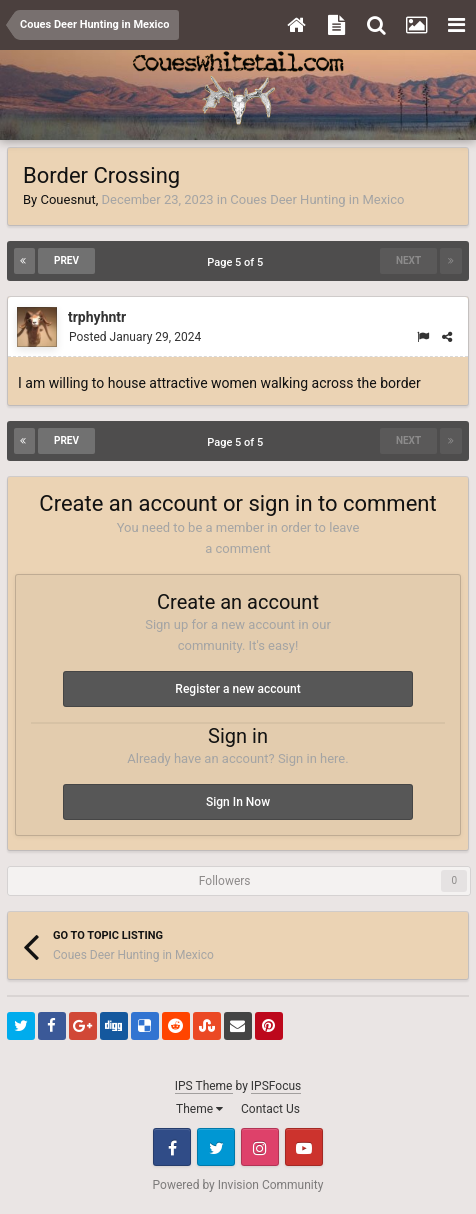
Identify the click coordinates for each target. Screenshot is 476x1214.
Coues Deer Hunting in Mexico (317, 199)
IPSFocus (276, 1086)
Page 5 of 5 (237, 262)
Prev (66, 260)
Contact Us (270, 1109)
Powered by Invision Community (238, 1185)
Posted (135, 337)
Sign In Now (238, 802)
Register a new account (237, 689)
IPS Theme (204, 1086)
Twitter (216, 1147)
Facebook (172, 1147)
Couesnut (67, 199)
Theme (199, 1109)
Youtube (304, 1147)
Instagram (260, 1147)
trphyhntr (97, 317)
